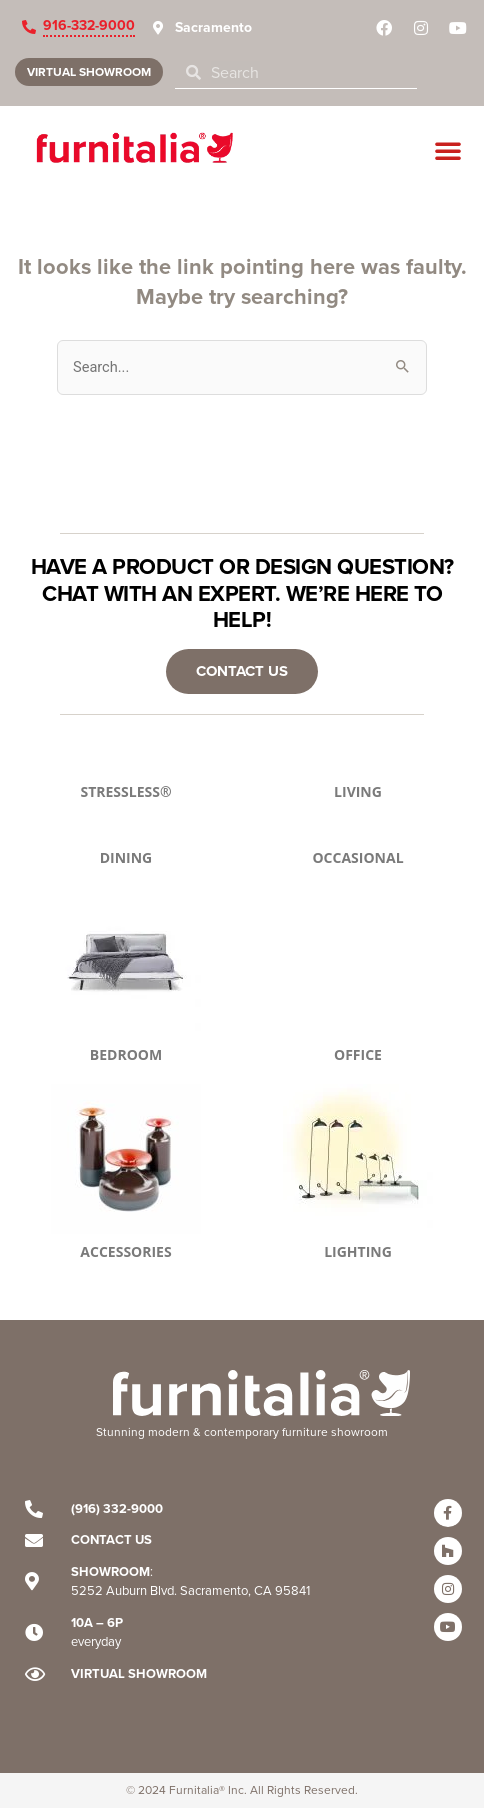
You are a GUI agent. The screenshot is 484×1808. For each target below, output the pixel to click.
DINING (126, 857)
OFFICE (358, 1054)
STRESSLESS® (125, 791)
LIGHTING (358, 1251)
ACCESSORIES (125, 1251)
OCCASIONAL (357, 857)
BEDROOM (126, 1054)
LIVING (358, 791)
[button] (448, 150)
